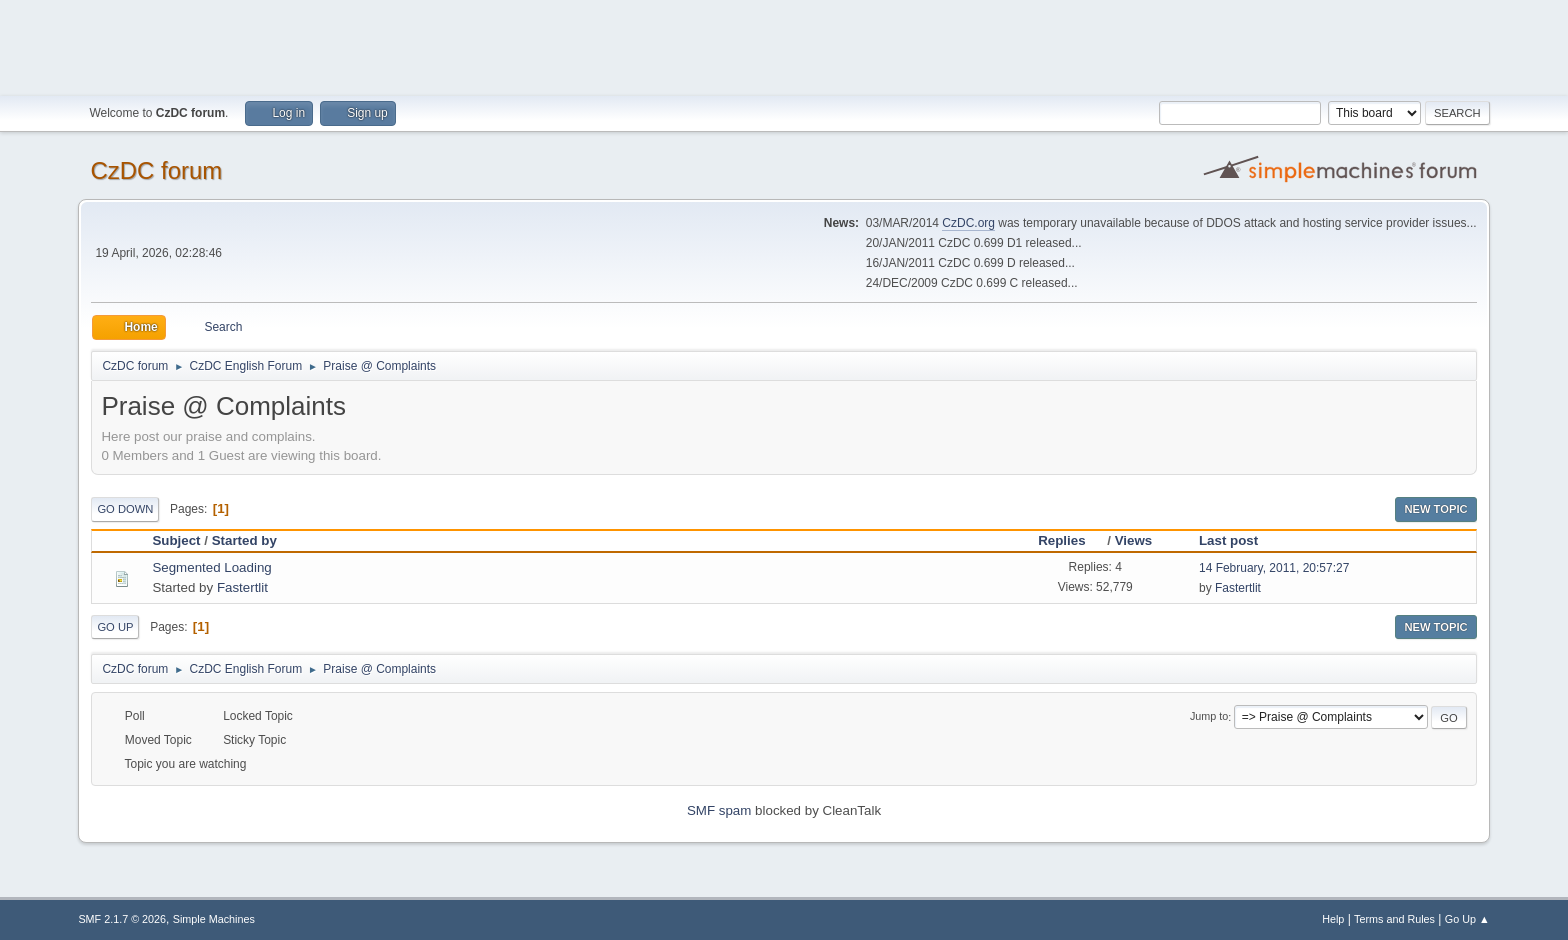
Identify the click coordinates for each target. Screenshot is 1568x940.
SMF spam (719, 810)
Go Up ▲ (1467, 919)
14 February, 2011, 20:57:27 (1274, 568)
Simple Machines (214, 919)
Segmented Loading (211, 567)
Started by (244, 540)
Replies (1070, 540)
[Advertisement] (784, 45)
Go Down (125, 509)
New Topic (1435, 509)
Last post (1228, 540)
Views (1134, 540)
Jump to (1209, 717)
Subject (176, 540)
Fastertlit (242, 587)
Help (1333, 919)
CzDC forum (156, 170)
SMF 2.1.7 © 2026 (122, 919)
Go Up (115, 627)
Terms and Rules (1394, 919)
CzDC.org (968, 223)
